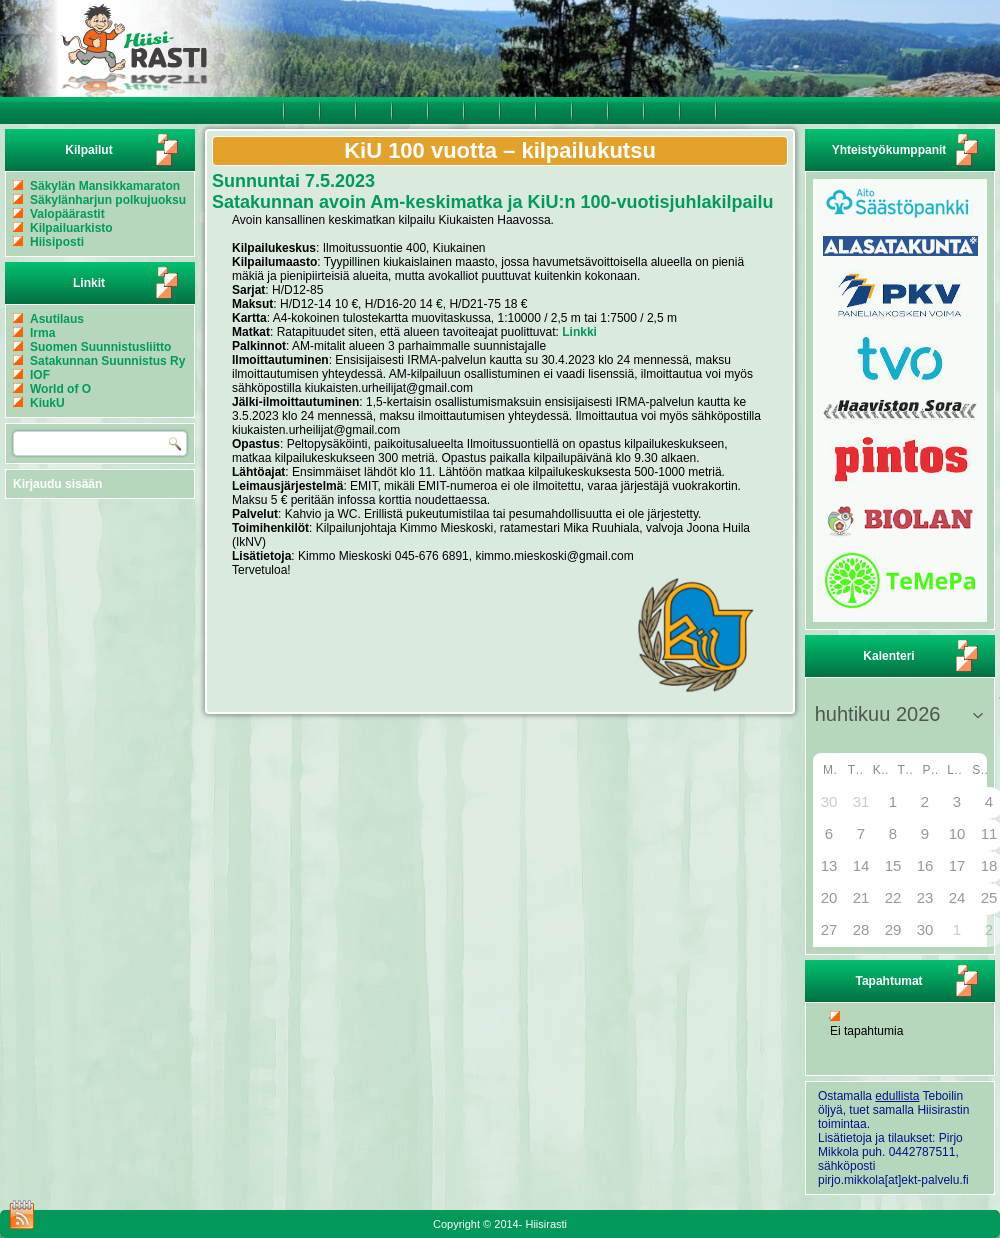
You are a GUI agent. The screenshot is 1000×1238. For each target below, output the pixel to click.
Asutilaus (57, 319)
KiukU (47, 403)
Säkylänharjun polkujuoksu (108, 200)
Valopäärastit (67, 214)
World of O (60, 389)
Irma (42, 333)
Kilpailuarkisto (71, 228)
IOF (40, 375)
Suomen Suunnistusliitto (100, 347)
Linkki (579, 332)
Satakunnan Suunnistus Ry (107, 361)
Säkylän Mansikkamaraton (105, 186)
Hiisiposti (57, 242)
